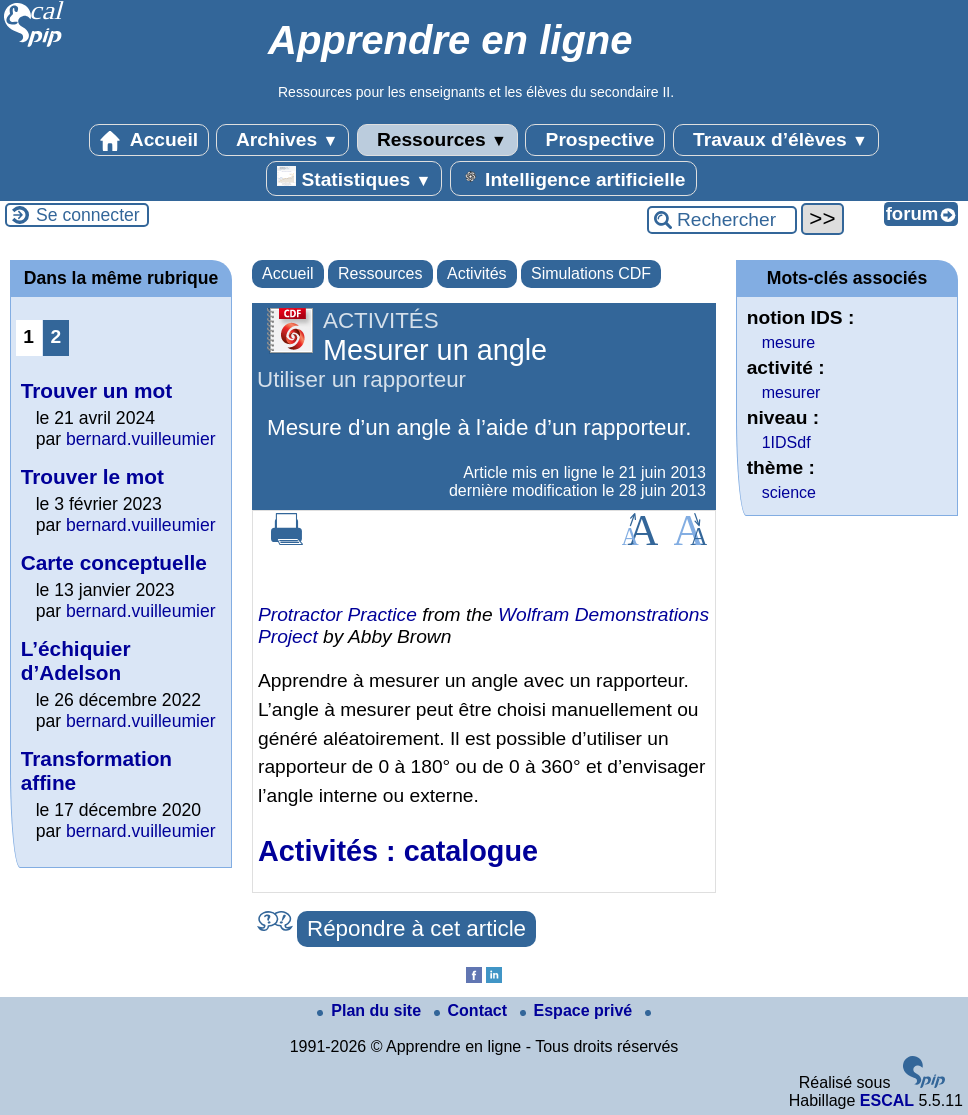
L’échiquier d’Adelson (76, 660)
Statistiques (354, 178)
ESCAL (887, 1100)
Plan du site (371, 1010)
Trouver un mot (96, 390)
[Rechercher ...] (722, 220)
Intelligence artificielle (573, 178)
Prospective (595, 140)
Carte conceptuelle (114, 562)
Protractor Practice (337, 614)
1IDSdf (786, 442)
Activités (477, 273)
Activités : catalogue (398, 851)
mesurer (791, 392)
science (789, 492)
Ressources (437, 140)
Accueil (149, 140)
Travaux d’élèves (776, 140)
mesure (788, 342)
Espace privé (578, 1010)
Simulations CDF (591, 273)
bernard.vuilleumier (141, 439)
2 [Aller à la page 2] (55, 336)
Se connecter (88, 215)
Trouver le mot (92, 476)
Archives (282, 140)
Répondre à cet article (416, 928)
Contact (473, 1010)
